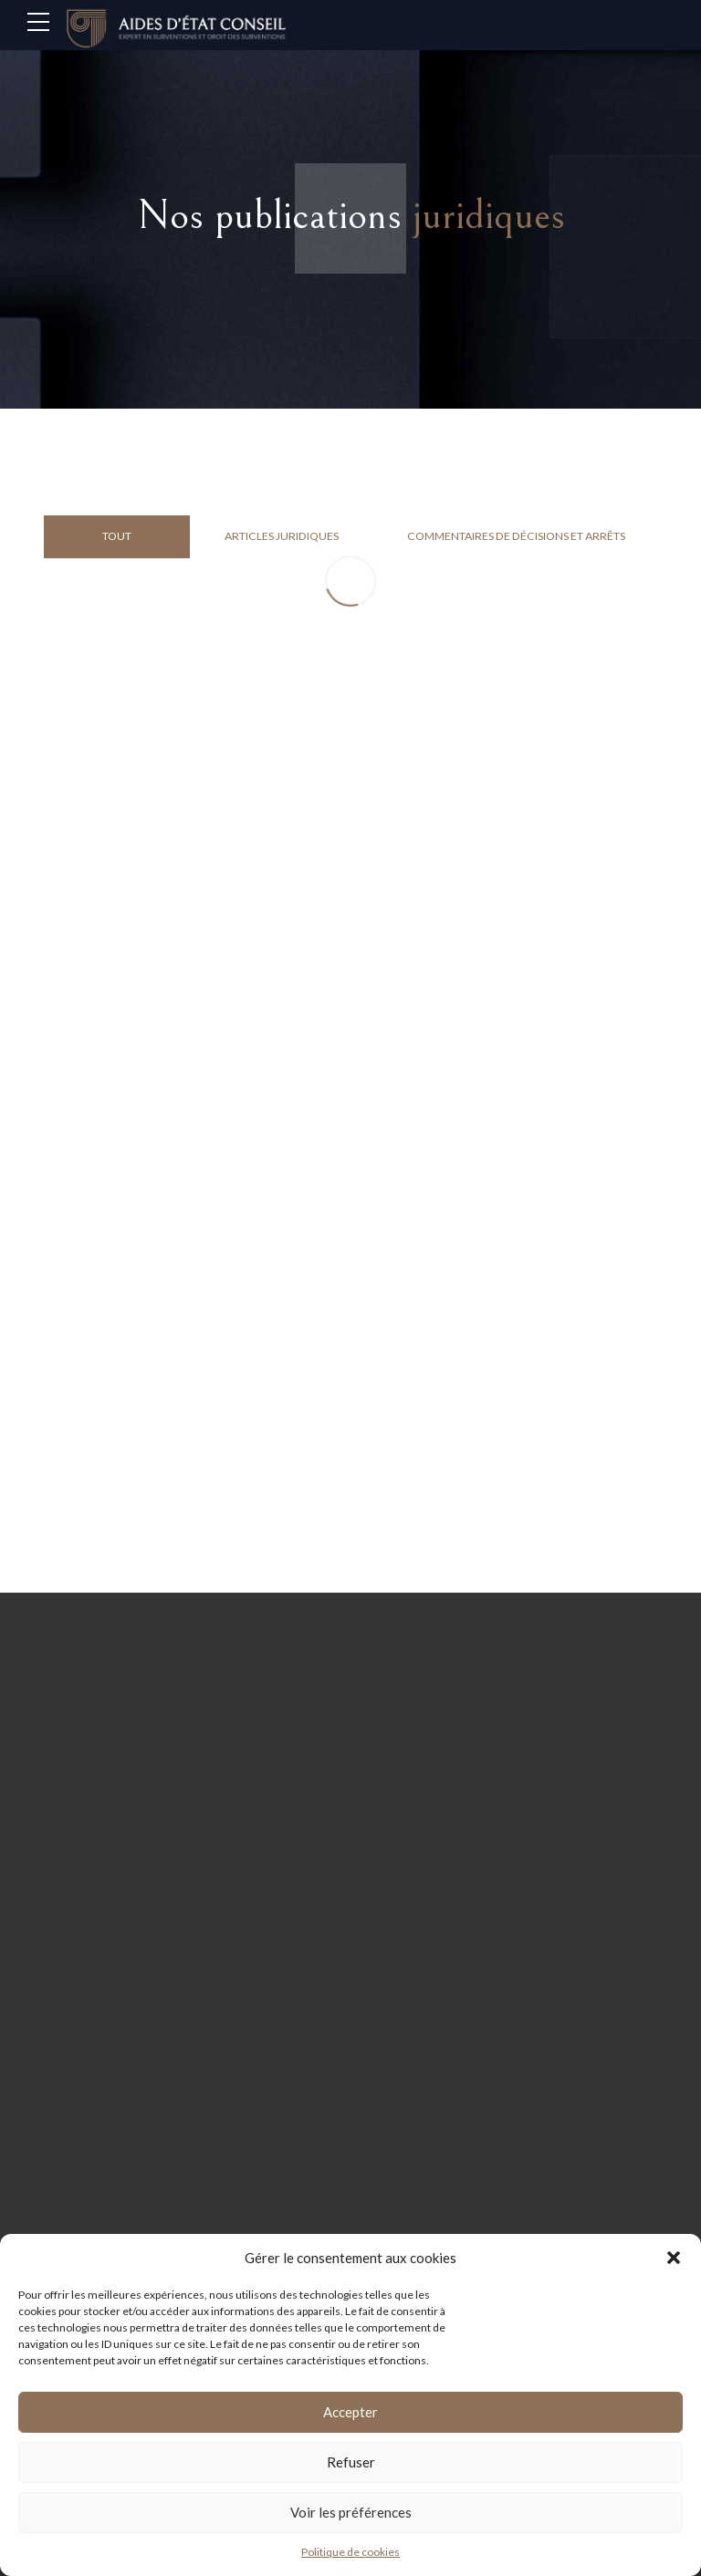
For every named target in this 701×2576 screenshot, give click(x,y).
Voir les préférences (351, 2512)
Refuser (351, 2462)
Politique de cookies (350, 2552)
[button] (673, 2258)
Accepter (350, 2412)
